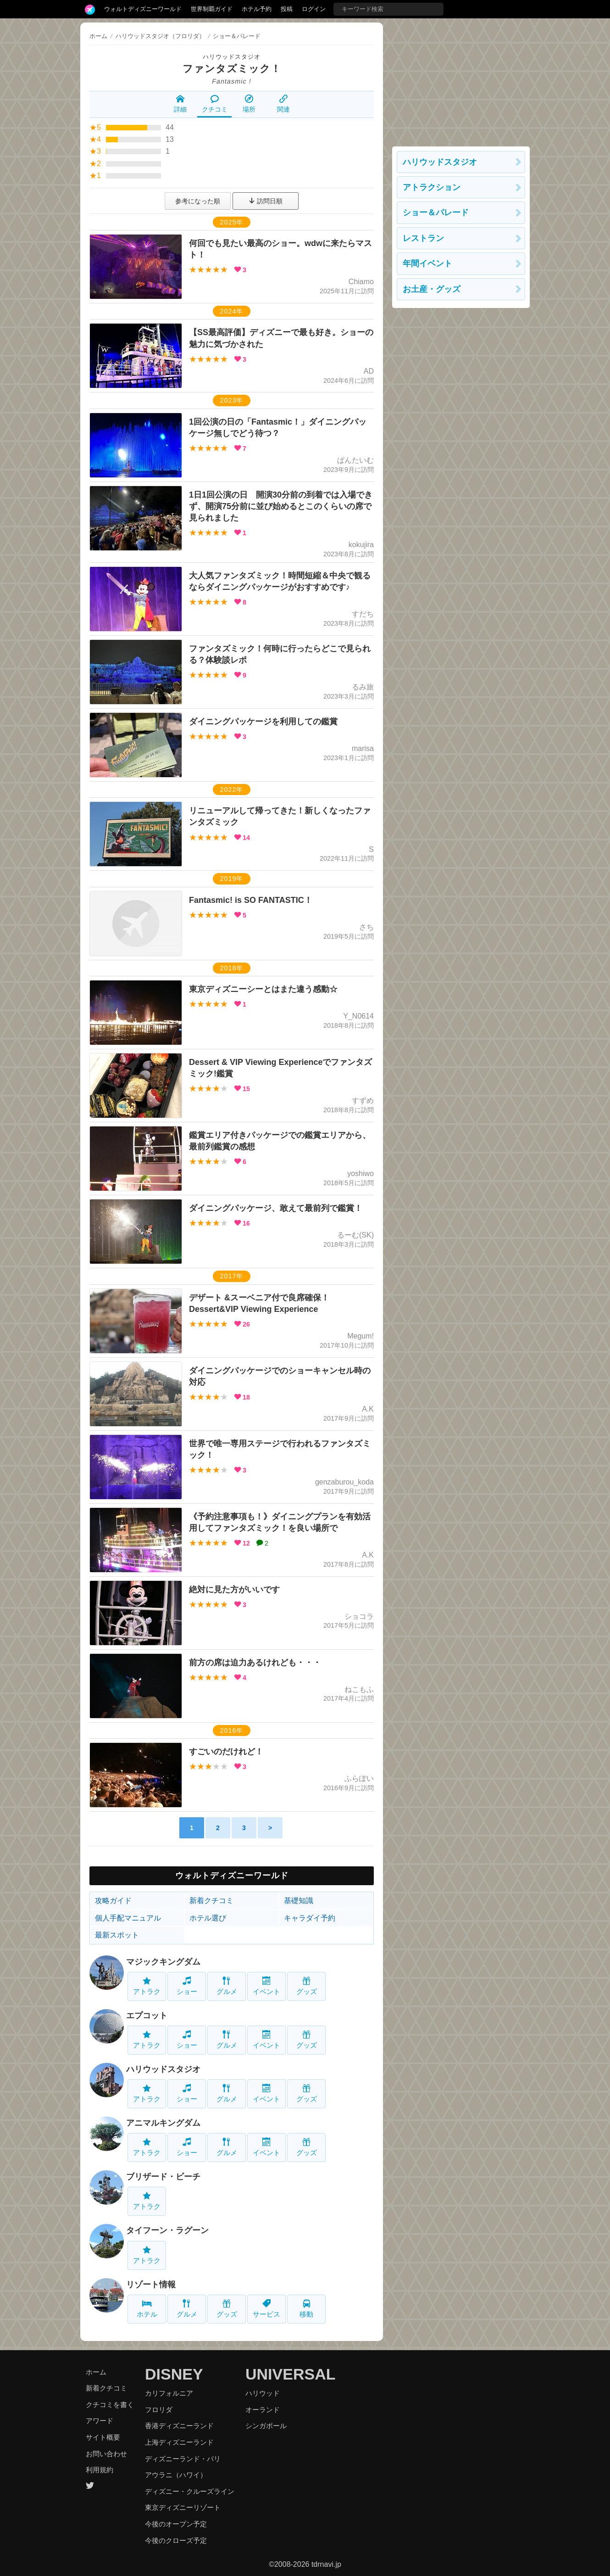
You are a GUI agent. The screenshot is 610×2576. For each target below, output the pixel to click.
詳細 (180, 104)
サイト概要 (103, 2437)
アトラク (147, 1986)
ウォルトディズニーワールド (143, 9)
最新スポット (117, 1935)
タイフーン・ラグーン (167, 2230)
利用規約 (99, 2470)
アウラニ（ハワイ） (176, 2475)
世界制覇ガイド (212, 9)
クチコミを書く (110, 2404)
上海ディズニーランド (179, 2442)
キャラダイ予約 (309, 1918)
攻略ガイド (113, 1900)
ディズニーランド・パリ (183, 2459)
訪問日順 (266, 201)
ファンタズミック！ (232, 68)
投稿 (287, 9)
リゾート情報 (151, 2284)
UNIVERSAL (290, 2374)
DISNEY (174, 2374)
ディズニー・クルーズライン (189, 2491)
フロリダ (158, 2410)
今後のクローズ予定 (176, 2540)
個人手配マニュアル (128, 1918)
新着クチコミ (211, 1900)
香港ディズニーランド (179, 2426)
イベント (266, 1986)
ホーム (98, 36)
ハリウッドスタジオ (232, 56)
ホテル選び (207, 1918)
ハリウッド (262, 2393)
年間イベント (427, 263)
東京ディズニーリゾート (183, 2507)
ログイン (314, 9)
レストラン (423, 238)
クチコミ (214, 104)
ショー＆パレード (436, 212)
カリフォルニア (169, 2393)
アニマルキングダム (163, 2123)
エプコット (146, 2015)
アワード (99, 2421)
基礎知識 (298, 1900)
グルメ (226, 1986)
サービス (266, 2308)
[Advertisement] (461, 79)
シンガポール (266, 2426)
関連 (283, 104)
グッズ (306, 1986)
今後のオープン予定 (176, 2524)
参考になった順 (197, 201)
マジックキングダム (163, 1961)
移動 (306, 2308)
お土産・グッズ (431, 289)
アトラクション (431, 187)
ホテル (147, 2308)
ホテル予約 (257, 9)
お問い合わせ (106, 2454)
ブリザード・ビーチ (163, 2176)
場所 (249, 104)
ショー (187, 1986)
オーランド (262, 2410)
